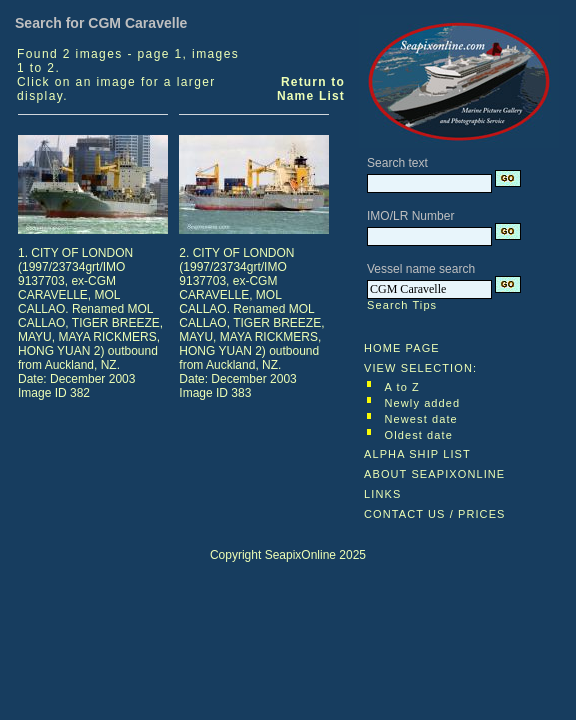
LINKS (382, 494)
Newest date (421, 419)
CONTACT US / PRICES (435, 514)
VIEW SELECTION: (420, 368)
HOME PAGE (402, 348)
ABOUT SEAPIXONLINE (434, 474)
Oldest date (419, 435)
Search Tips (402, 305)
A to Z (402, 387)
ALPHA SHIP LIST (417, 454)
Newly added (423, 403)
